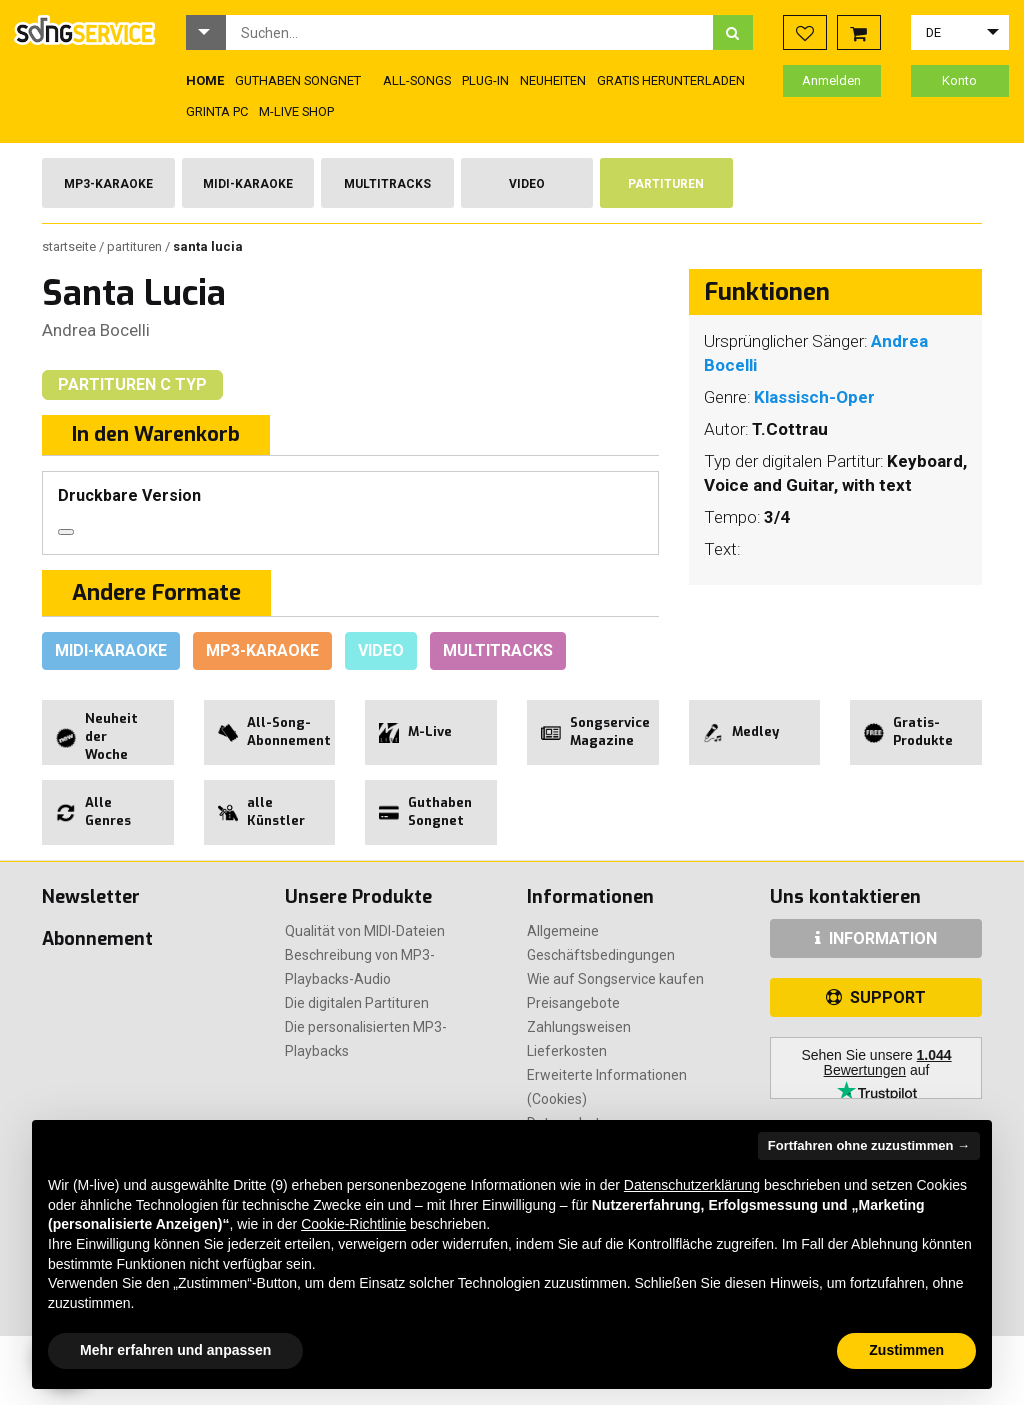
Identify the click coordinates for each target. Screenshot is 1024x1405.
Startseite (70, 246)
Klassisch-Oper (814, 397)
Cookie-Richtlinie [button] (353, 1224)
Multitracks (387, 184)
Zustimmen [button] (906, 1350)
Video (527, 184)
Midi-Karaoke (248, 184)
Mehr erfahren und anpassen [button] (175, 1350)
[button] (206, 32)
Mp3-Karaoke (108, 184)
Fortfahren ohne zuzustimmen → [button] (869, 1145)
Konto (959, 80)
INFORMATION (876, 938)
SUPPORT (876, 997)
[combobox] (469, 32)
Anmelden (831, 80)
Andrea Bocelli (96, 330)
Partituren (666, 184)
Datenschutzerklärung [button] (692, 1185)
